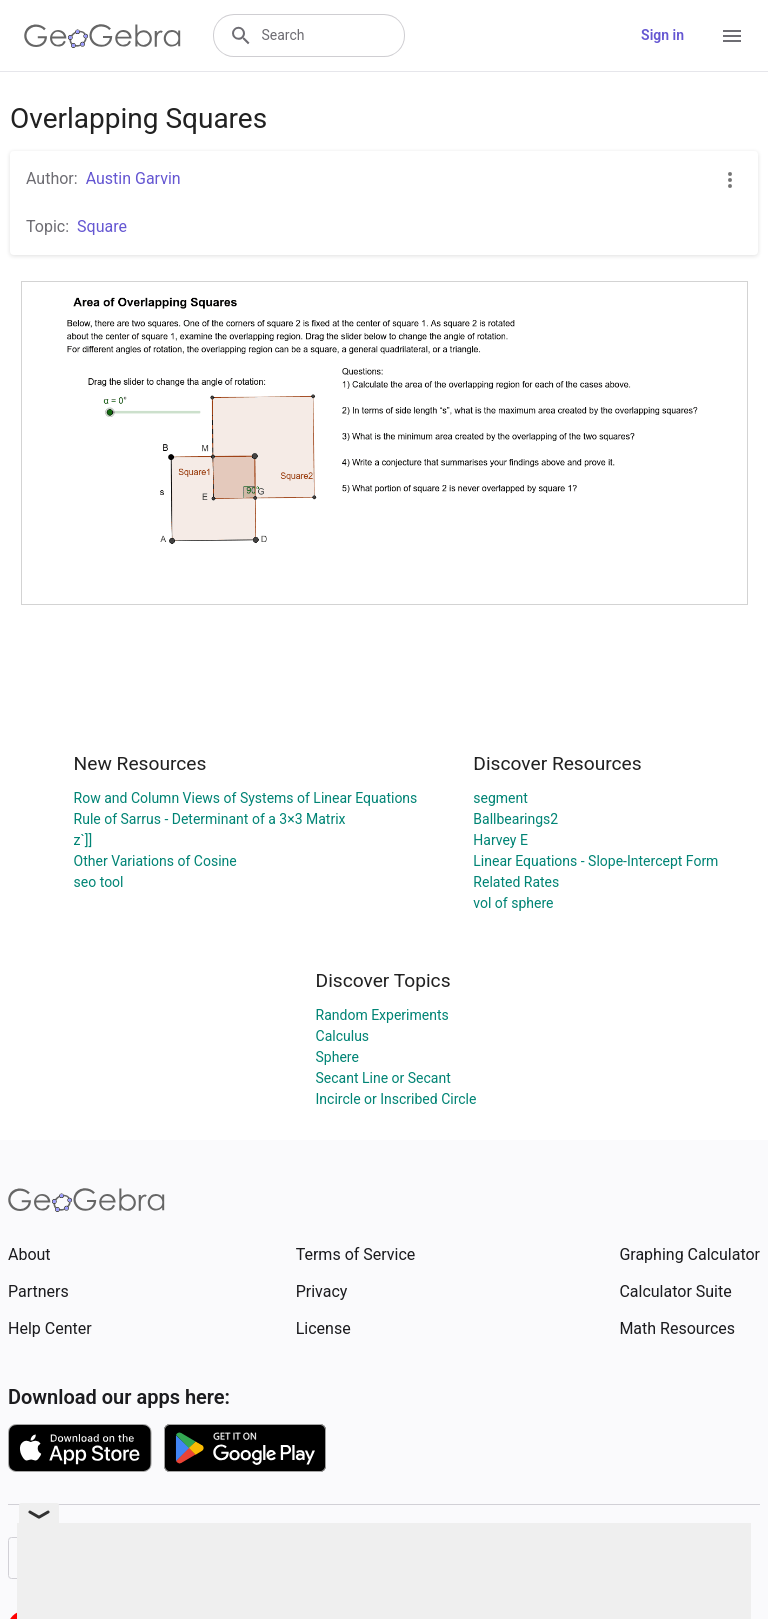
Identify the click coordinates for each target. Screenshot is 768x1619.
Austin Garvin (133, 178)
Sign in (662, 35)
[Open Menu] (732, 36)
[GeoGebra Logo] (102, 36)
